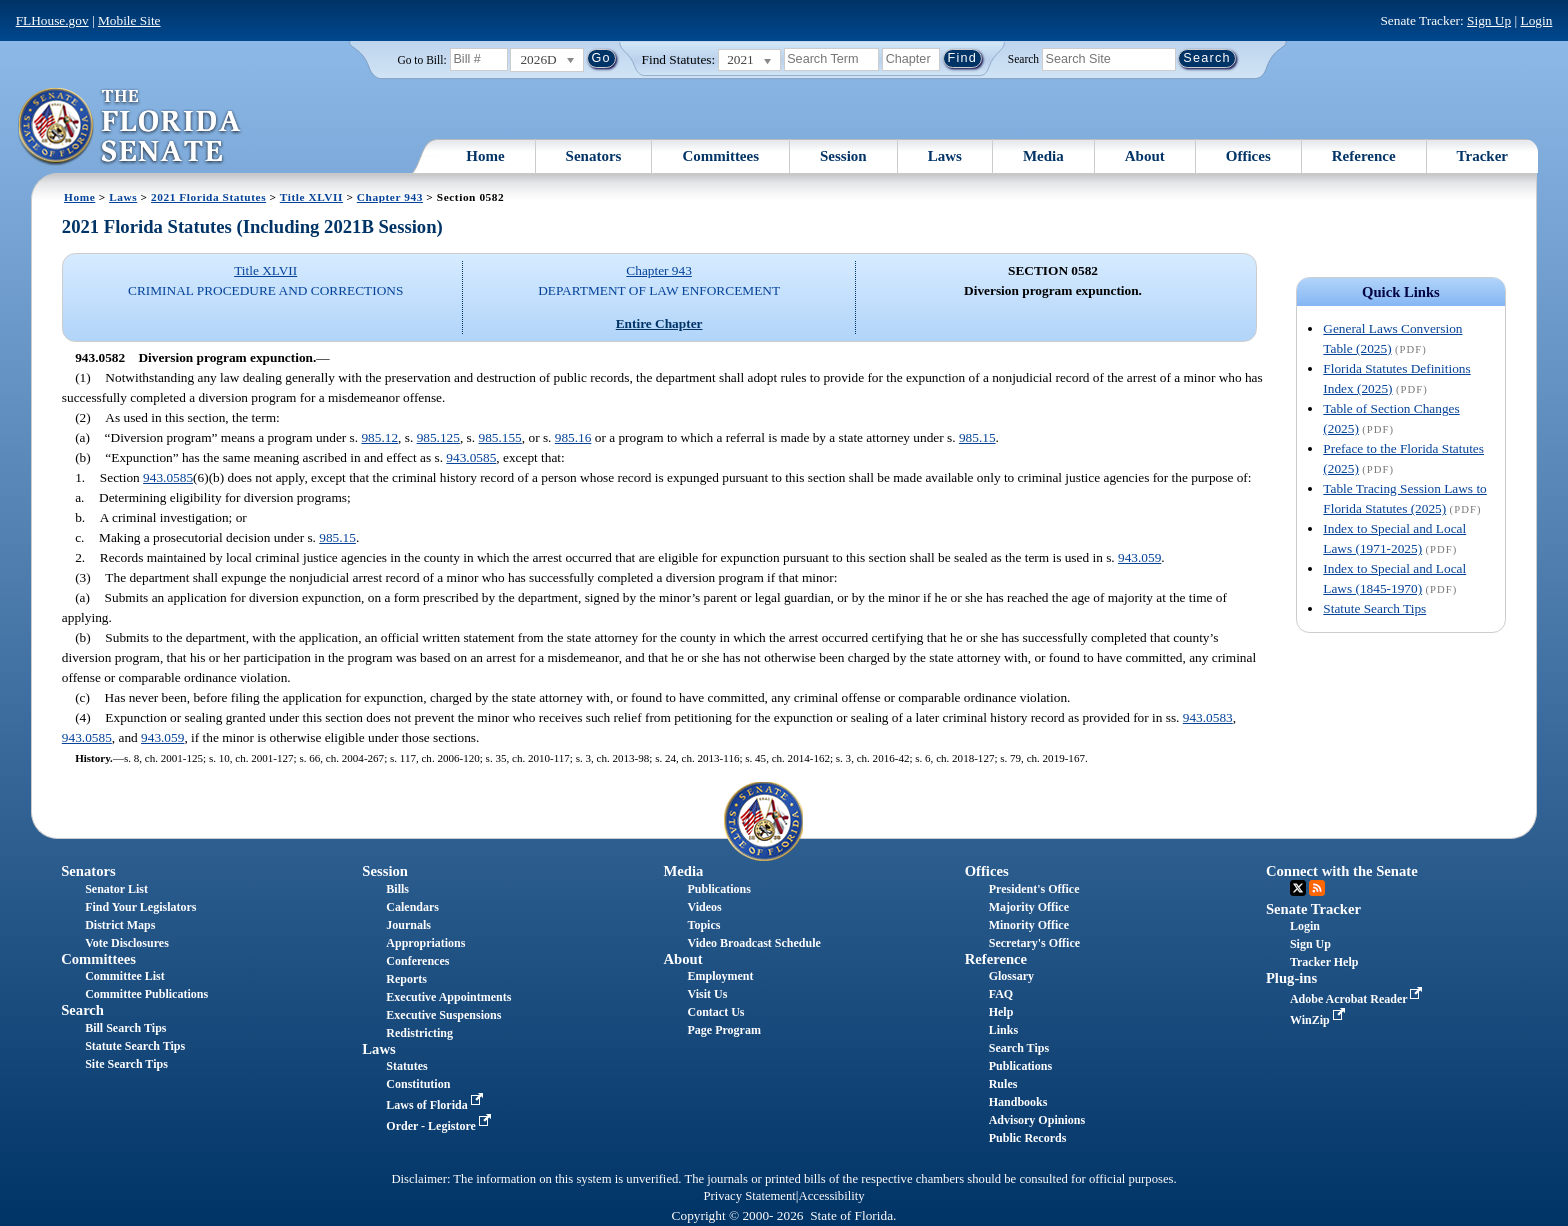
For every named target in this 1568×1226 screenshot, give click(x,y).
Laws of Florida (436, 1105)
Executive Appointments (448, 997)
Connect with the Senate (1342, 871)
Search (1023, 58)
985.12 (379, 437)
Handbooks (1018, 1102)
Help (1001, 1012)
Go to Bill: (421, 60)
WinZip (1319, 1020)
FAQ (1001, 994)
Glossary (1011, 976)
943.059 (1139, 557)
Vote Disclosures (127, 943)
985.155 (499, 437)
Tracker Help (1324, 962)
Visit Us (708, 994)
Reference (1364, 156)
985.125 (438, 437)
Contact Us (716, 1012)
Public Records (1028, 1138)
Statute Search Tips (1374, 608)
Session (843, 156)
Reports (406, 979)
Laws (945, 156)
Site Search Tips (126, 1064)
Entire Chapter (659, 323)
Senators (594, 156)
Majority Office (1029, 907)
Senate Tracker (1313, 909)
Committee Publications (146, 994)
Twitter (1298, 888)
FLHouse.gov (52, 20)
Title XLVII (311, 197)
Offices (1248, 156)
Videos (705, 907)
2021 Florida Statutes (208, 197)
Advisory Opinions (1037, 1120)
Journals (408, 925)
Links (1003, 1030)
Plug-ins (1291, 978)
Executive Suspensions (443, 1015)
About (1145, 156)
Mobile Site (129, 20)
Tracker (1482, 156)
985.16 (573, 437)
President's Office (1034, 889)
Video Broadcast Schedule (754, 943)
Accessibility (832, 1196)
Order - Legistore (440, 1126)
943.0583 (1208, 717)
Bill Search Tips (125, 1028)
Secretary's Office (1034, 943)
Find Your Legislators (140, 907)
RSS (1317, 888)
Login (1536, 20)
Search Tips (1019, 1048)
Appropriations (425, 943)
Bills (397, 889)
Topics (704, 925)
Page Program (724, 1030)
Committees (720, 156)
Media (1043, 156)
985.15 (977, 437)
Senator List (116, 889)
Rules (1003, 1084)
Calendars (412, 907)
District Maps (120, 925)
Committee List (125, 976)
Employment (721, 976)
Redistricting (419, 1033)
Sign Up (1489, 20)
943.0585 (471, 457)
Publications (719, 889)
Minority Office (1029, 925)
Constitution (418, 1084)
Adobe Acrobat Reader (1358, 999)
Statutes (406, 1066)
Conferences (417, 961)
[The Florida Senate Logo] (130, 127)
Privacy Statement (749, 1196)
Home (485, 156)
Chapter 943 (390, 197)
